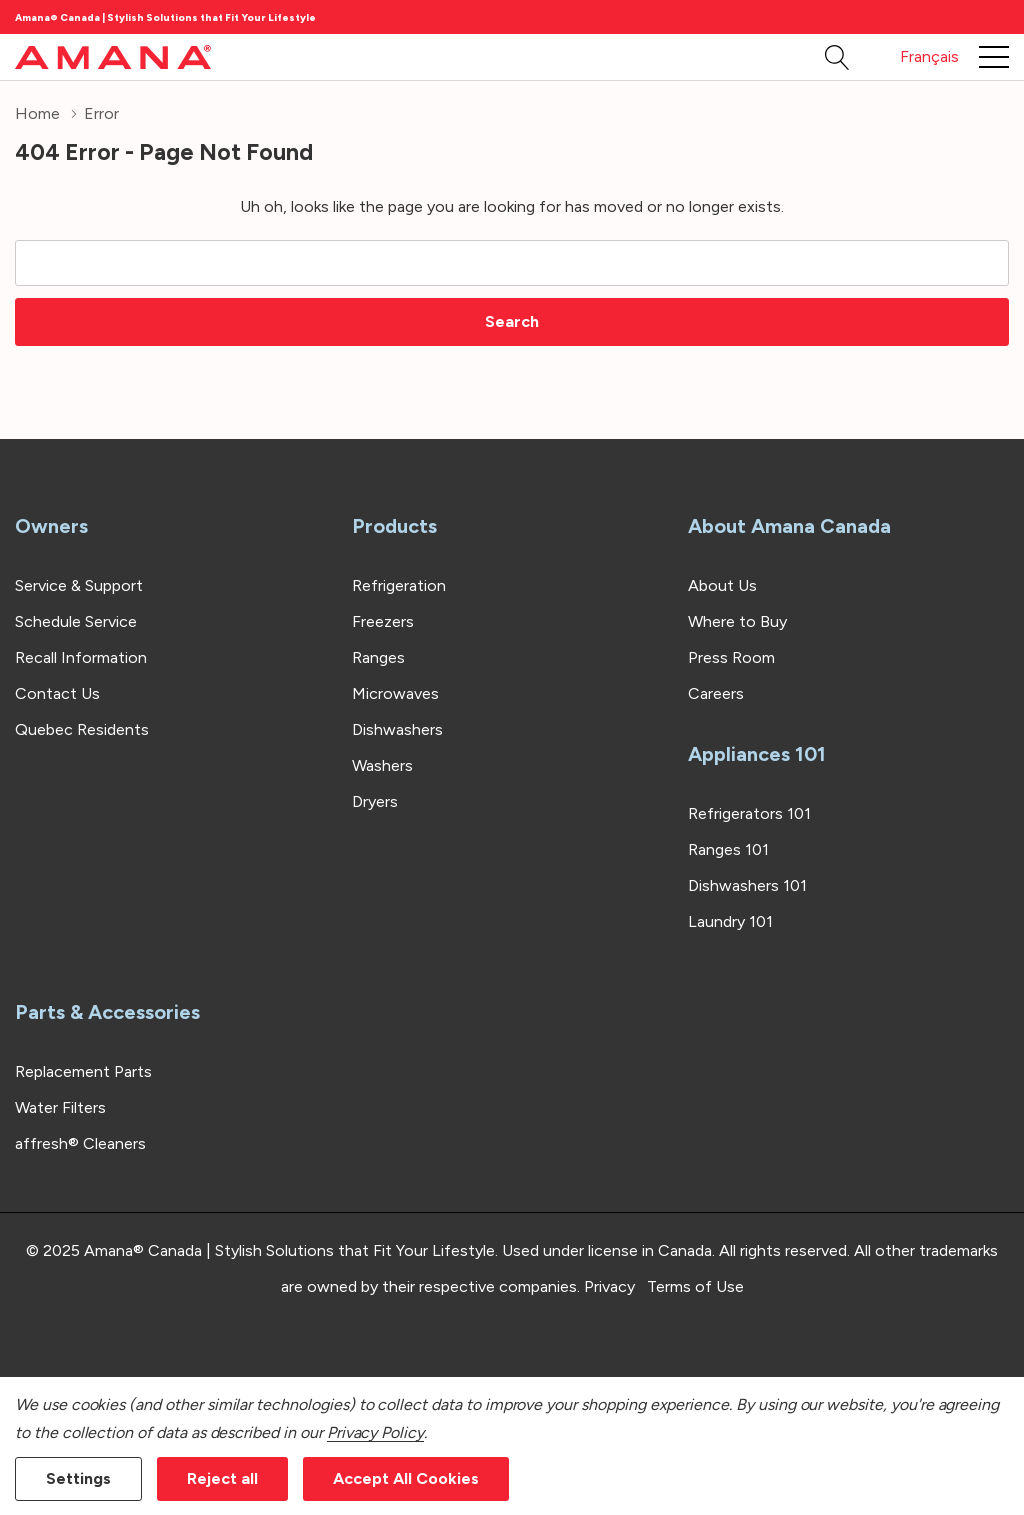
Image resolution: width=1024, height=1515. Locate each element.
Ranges (378, 657)
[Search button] (837, 57)
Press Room (731, 657)
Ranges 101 (728, 849)
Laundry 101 (730, 921)
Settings (78, 1478)
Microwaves (395, 693)
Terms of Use (695, 1286)
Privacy (609, 1286)
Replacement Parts (83, 1071)
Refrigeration (399, 585)
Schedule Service (76, 621)
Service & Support (79, 585)
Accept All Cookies (406, 1478)
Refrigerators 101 (749, 813)
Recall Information (81, 657)
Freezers (383, 621)
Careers (716, 693)
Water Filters (60, 1107)
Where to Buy (737, 621)
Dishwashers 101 (747, 885)
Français (929, 56)
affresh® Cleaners (80, 1143)
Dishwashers (397, 729)
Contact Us (57, 693)
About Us (722, 585)
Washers (382, 765)
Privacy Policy (375, 1432)
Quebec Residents (82, 729)
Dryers (375, 801)
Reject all (222, 1478)
